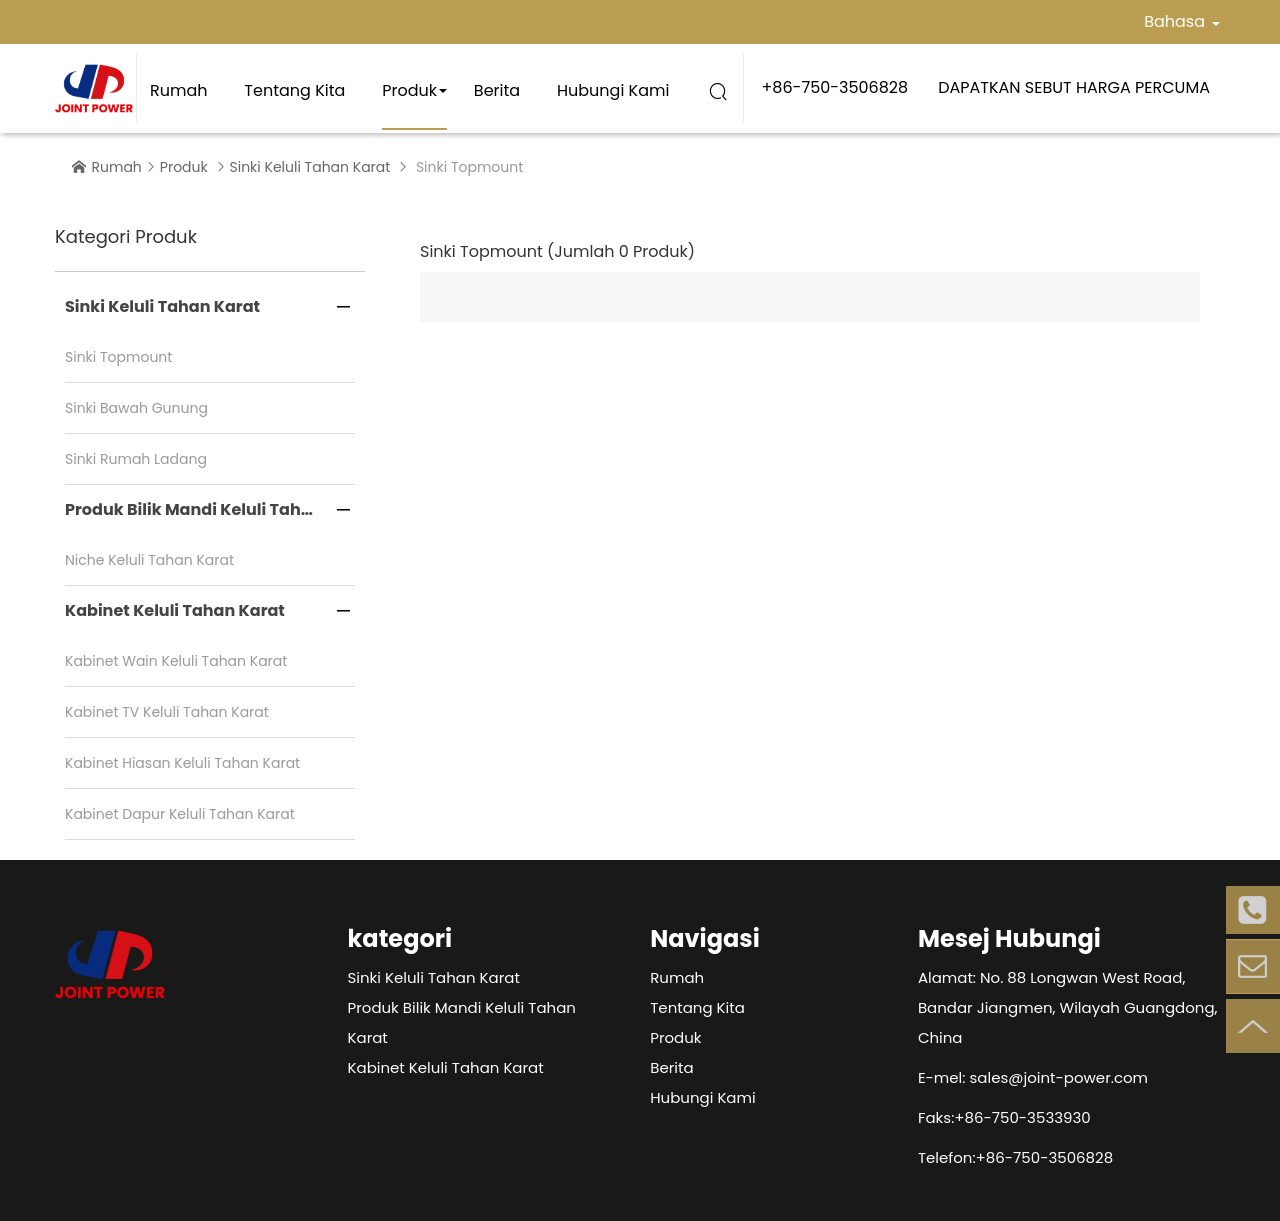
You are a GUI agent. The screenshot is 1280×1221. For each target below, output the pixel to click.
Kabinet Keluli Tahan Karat (175, 610)
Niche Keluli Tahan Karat (149, 560)
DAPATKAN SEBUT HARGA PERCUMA (1074, 87)
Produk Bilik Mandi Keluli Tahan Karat (210, 509)
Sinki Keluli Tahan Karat (310, 167)
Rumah (179, 90)
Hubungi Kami (613, 90)
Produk (409, 90)
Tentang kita (294, 90)
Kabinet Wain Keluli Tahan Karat (176, 661)
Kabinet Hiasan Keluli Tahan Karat (182, 763)
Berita (497, 90)
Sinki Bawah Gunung (136, 408)
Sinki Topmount (118, 357)
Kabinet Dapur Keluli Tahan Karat (180, 814)
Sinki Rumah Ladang (136, 459)
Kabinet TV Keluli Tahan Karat (167, 712)
